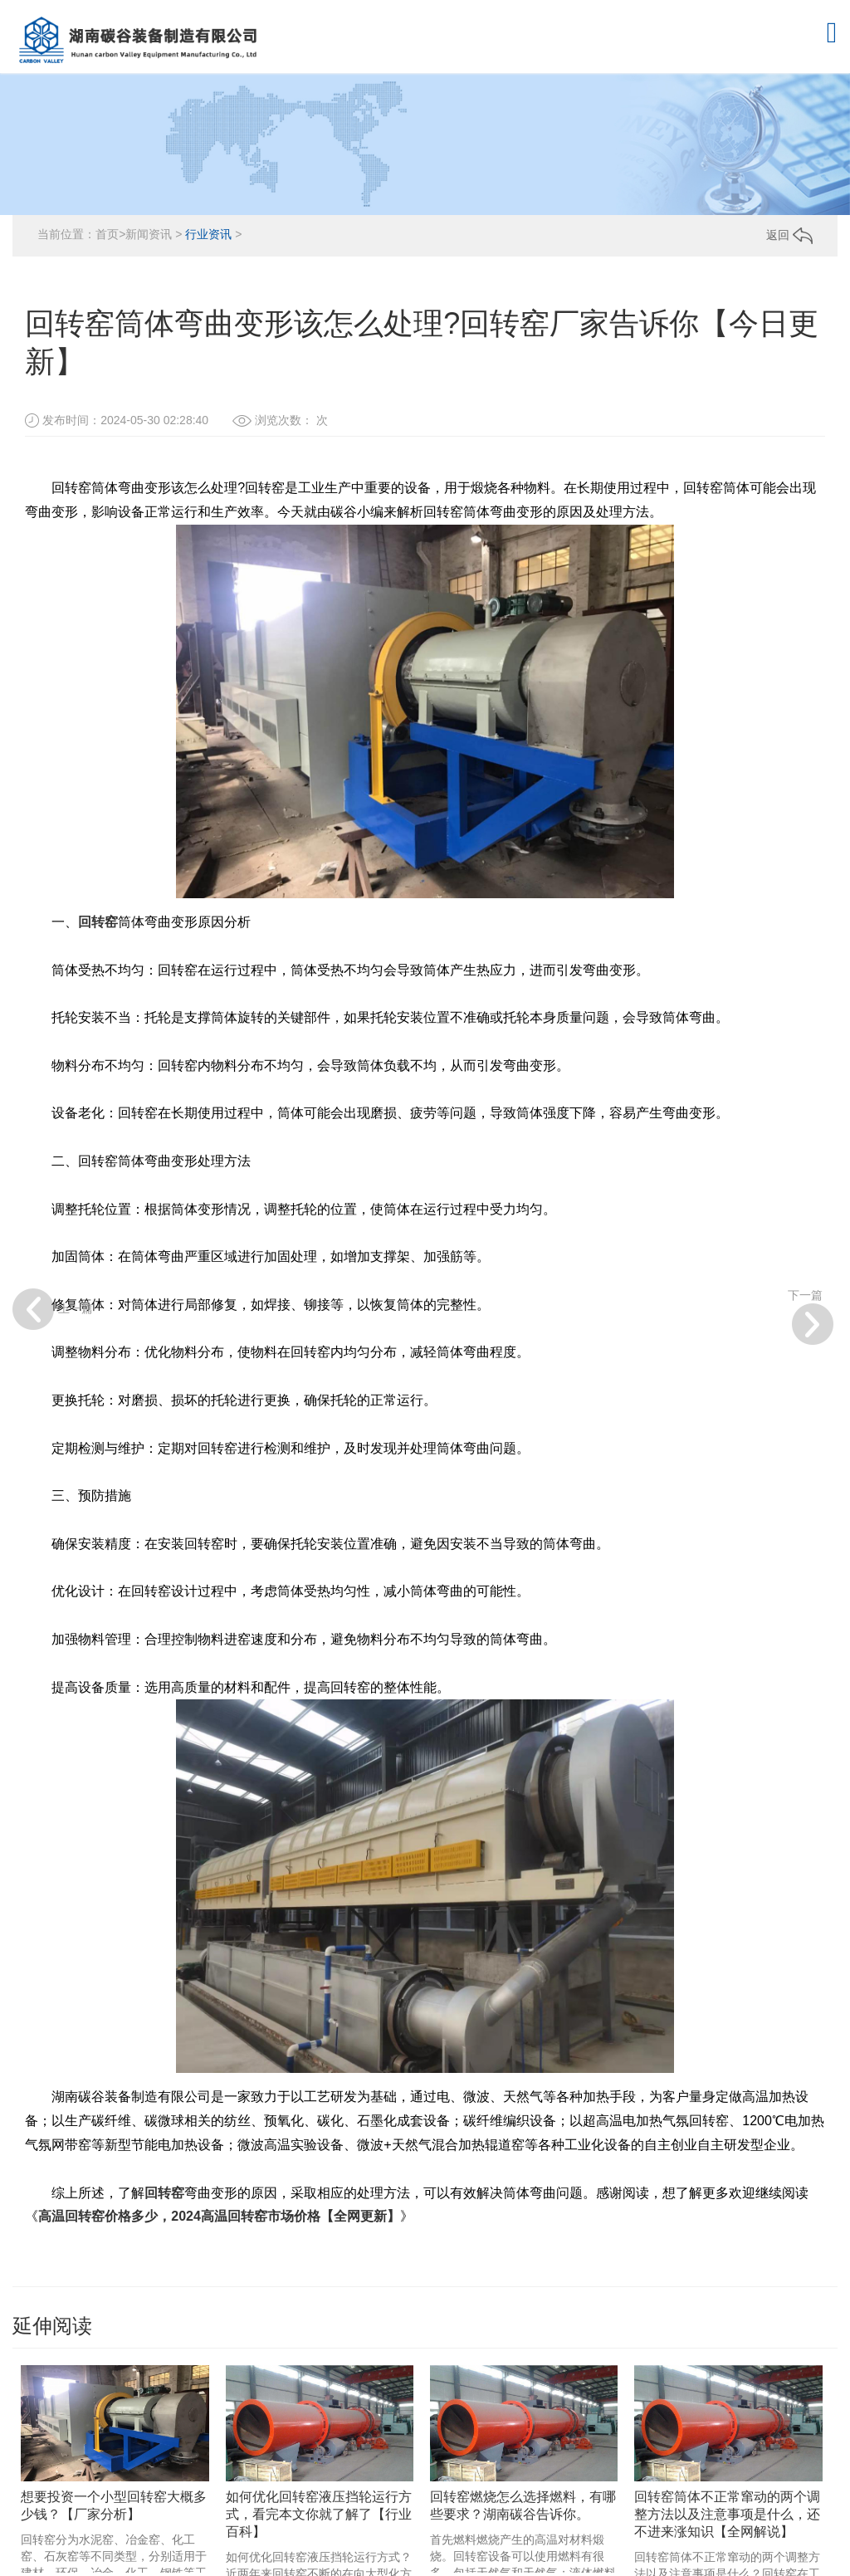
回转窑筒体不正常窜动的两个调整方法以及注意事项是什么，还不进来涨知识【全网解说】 (727, 2514)
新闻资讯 (148, 234)
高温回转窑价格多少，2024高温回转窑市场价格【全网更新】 (219, 2216)
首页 (107, 234)
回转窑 (98, 922)
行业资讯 (208, 234)
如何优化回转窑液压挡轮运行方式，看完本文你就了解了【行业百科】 (319, 2514)
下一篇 (810, 1316)
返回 (789, 235)
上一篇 (52, 1309)
